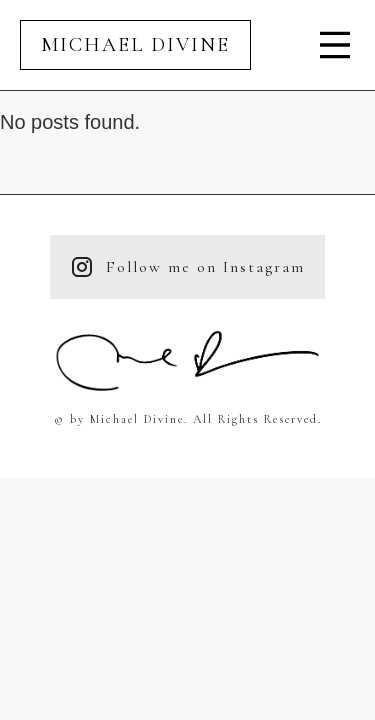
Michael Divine (135, 45)
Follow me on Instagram (187, 267)
